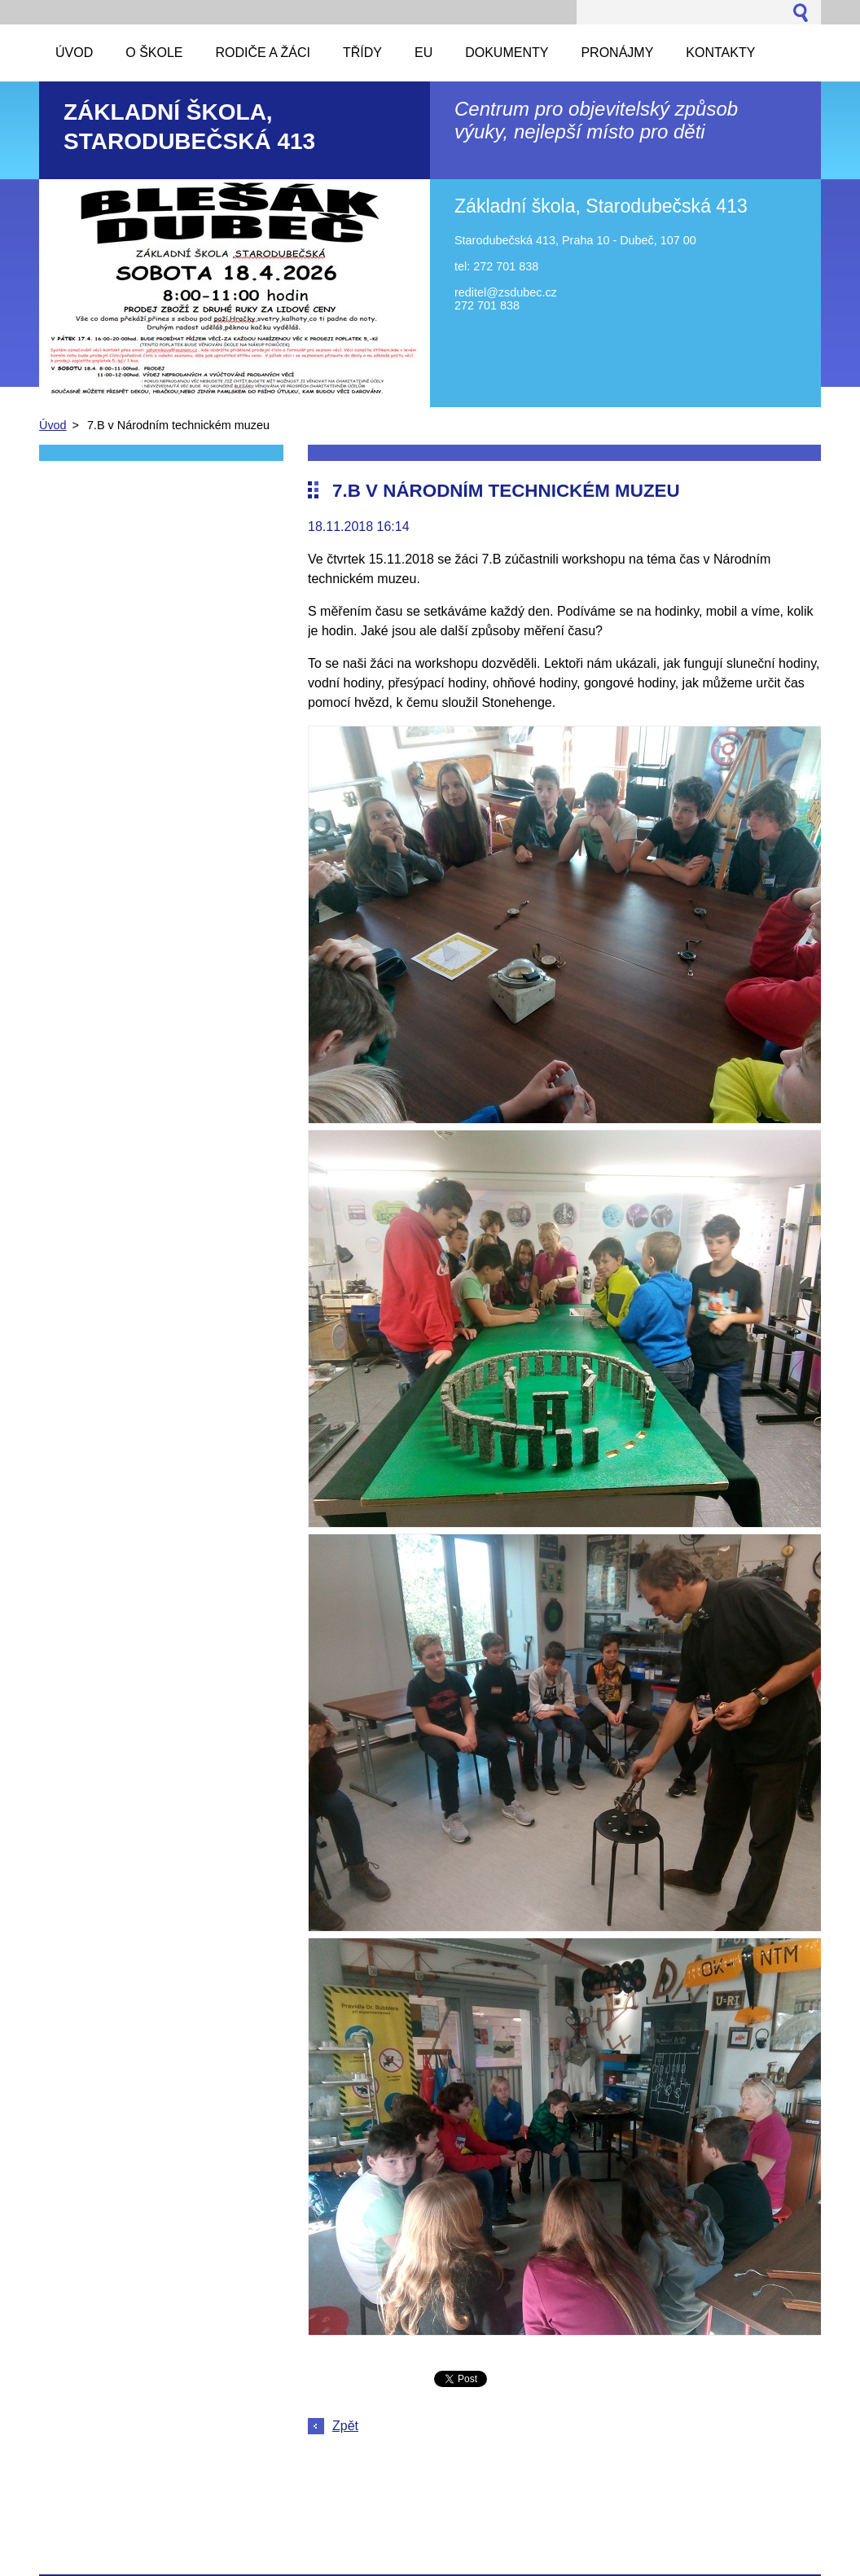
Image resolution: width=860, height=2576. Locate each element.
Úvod (53, 425)
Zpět (345, 2426)
